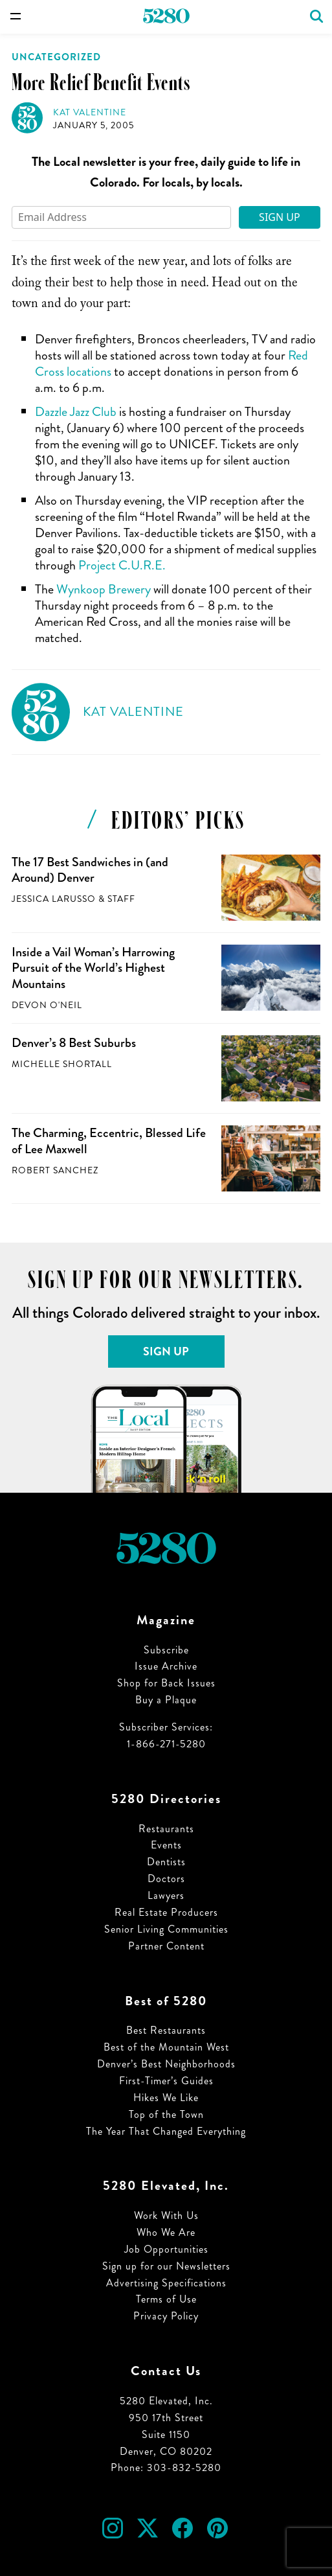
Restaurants (166, 1828)
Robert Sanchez (55, 1170)
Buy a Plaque (166, 1699)
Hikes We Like (166, 2097)
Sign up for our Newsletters (166, 2266)
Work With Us (166, 2215)
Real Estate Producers (166, 1912)
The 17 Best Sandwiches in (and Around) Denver (90, 870)
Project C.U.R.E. (122, 565)
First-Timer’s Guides (166, 2080)
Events (166, 1844)
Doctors (166, 1878)
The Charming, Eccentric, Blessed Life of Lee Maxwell (109, 1140)
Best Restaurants (166, 2030)
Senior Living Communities (166, 1929)
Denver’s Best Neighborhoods (166, 2063)
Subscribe (166, 1649)
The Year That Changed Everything (166, 2131)
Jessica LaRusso (54, 899)
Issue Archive (166, 1666)
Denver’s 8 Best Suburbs (74, 1042)
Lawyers (166, 1895)
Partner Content (166, 1945)
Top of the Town (166, 2114)
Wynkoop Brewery (103, 589)
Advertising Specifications (166, 2282)
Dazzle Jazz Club (75, 411)
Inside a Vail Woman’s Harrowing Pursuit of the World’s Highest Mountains (93, 968)
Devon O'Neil (47, 1005)
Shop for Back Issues (166, 1682)
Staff (121, 899)
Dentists (166, 1861)
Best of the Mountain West (166, 2047)
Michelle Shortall (62, 1064)
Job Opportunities (166, 2249)
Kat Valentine (89, 112)
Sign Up (279, 217)
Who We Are (166, 2232)
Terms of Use (166, 2299)
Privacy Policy (166, 2315)
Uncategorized (56, 57)
